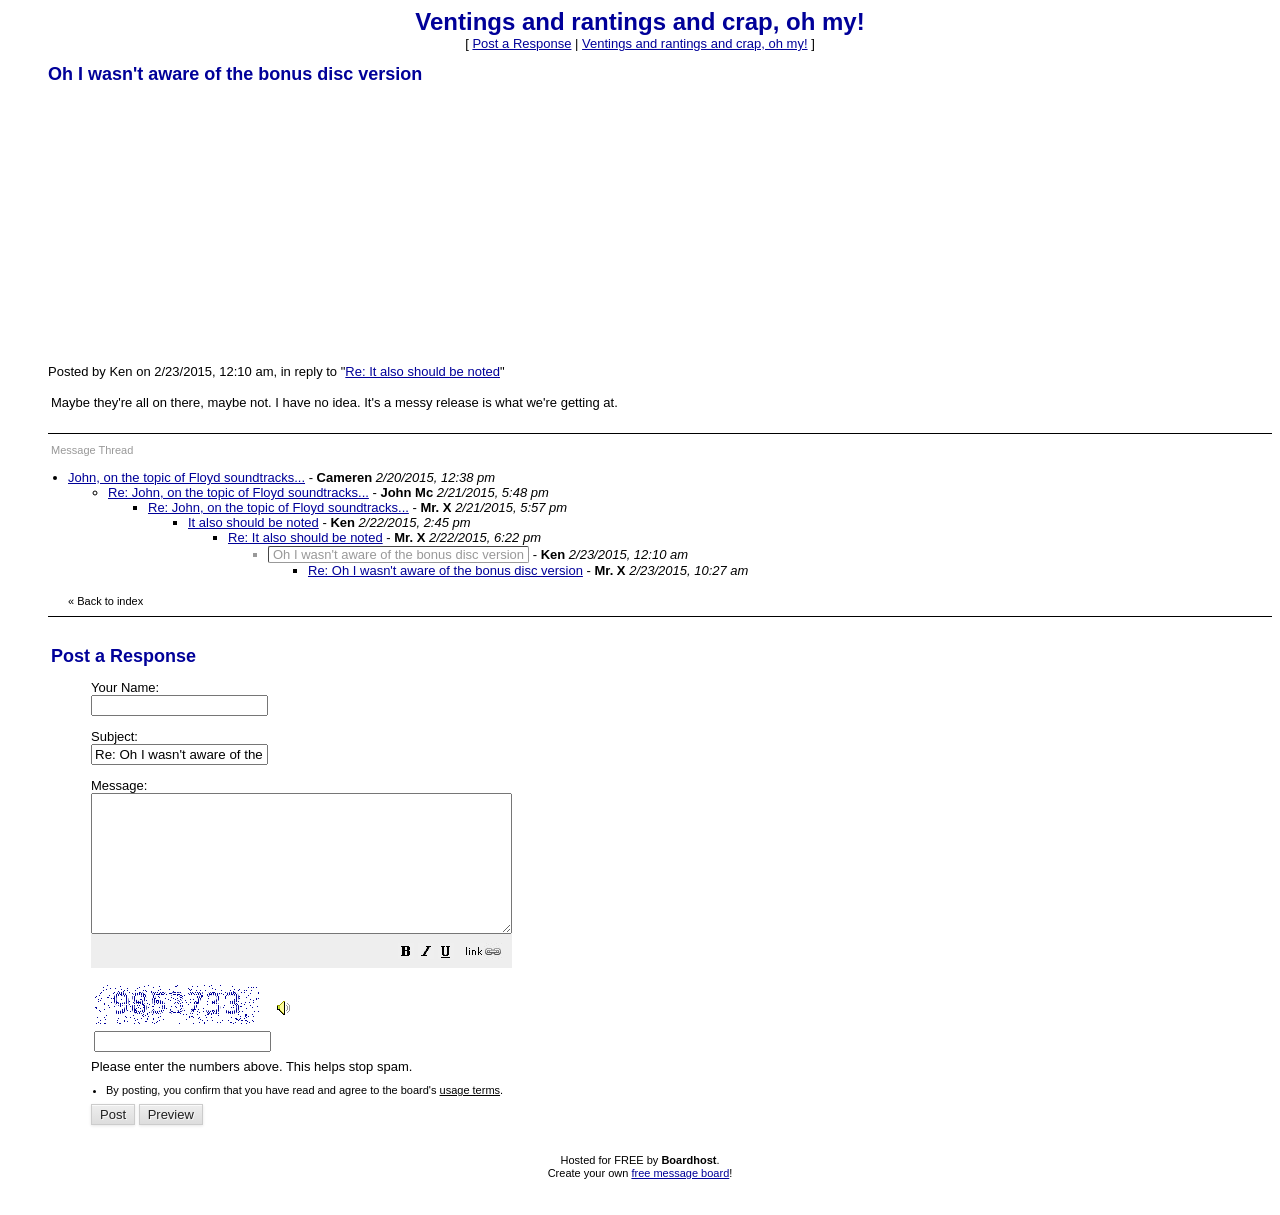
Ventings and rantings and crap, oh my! (694, 43)
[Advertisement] (198, 223)
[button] (456, 981)
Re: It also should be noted (422, 371)
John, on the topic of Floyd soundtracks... (186, 477)
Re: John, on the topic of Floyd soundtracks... (238, 492)
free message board (680, 1200)
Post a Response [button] (521, 43)
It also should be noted (253, 522)
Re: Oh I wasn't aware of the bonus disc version (445, 570)
